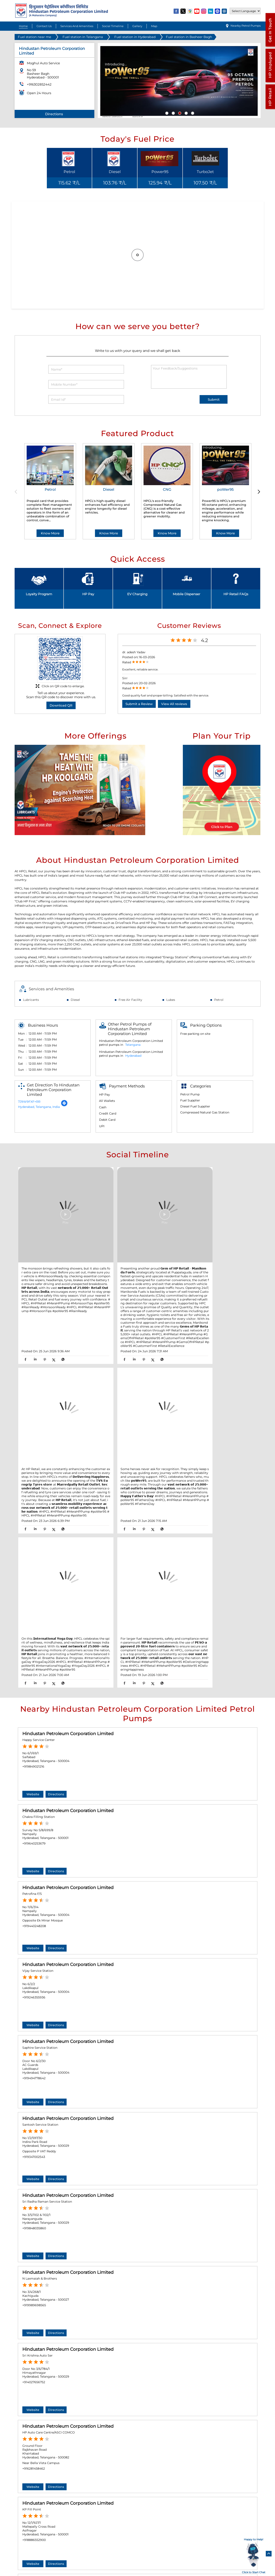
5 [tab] (192, 113)
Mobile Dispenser (186, 594)
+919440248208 (34, 1759)
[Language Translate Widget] (245, 11)
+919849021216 (33, 1599)
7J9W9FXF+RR (29, 1102)
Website (32, 1627)
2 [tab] (173, 113)
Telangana (133, 1045)
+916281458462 (33, 2301)
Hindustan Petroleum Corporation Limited (68, 1566)
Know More (50, 533)
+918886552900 (34, 2373)
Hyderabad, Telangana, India (39, 1107)
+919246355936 (33, 1830)
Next (258, 492)
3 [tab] (179, 113)
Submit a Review (139, 704)
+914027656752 (33, 2215)
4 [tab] (186, 113)
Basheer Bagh (85, 2510)
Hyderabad (133, 1056)
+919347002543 (33, 1990)
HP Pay (88, 594)
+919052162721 (33, 2446)
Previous (17, 492)
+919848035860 (34, 2061)
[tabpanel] (179, 80)
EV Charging (137, 594)
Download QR (61, 705)
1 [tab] (166, 113)
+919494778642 (34, 1911)
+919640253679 (34, 1676)
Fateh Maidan (59, 2510)
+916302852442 (39, 84)
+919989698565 (34, 2138)
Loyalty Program (39, 594)
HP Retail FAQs (235, 594)
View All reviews (174, 704)
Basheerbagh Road (29, 2510)
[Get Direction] (64, 1105)
